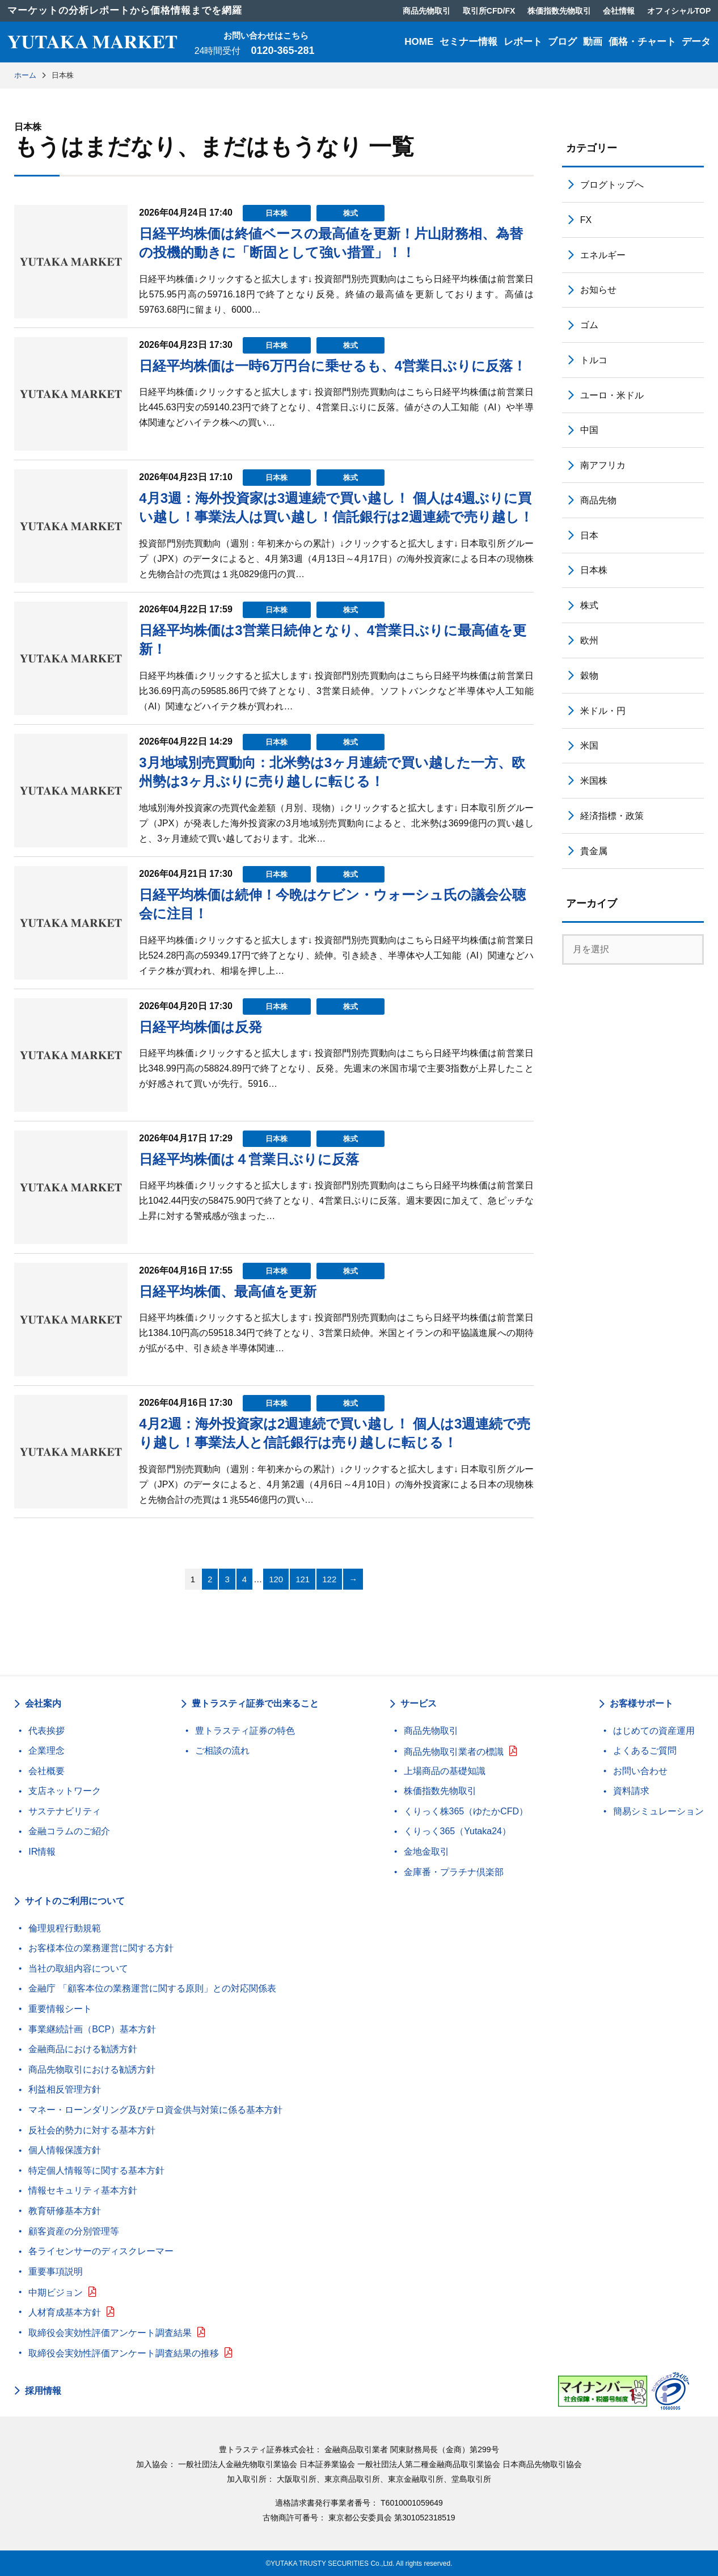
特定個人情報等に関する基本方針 (96, 2170)
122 (329, 1579)
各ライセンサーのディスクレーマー (101, 2251)
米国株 (593, 780)
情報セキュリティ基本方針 (82, 2190)
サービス (418, 1703)
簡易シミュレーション (658, 1811)
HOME (418, 41)
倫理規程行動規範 (64, 1928)
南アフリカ (603, 465)
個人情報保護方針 (64, 2150)
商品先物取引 (431, 1730)
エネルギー (603, 255)
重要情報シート (60, 2009)
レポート (523, 41)
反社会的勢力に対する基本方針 (91, 2130)
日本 (589, 535)
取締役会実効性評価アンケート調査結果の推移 (123, 2353)
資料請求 (631, 1791)
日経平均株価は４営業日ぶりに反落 (249, 1159)
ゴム (589, 325)
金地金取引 (426, 1851)
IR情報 (42, 1851)
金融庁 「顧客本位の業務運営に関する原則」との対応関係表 (152, 1988)
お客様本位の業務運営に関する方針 (101, 1948)
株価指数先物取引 (440, 1791)
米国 (589, 745)
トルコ (593, 360)
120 (276, 1579)
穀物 (589, 675)
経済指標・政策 (612, 816)
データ (696, 41)
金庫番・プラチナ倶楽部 (454, 1872)
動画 (592, 41)
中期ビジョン (55, 2292)
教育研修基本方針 (64, 2211)
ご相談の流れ (222, 1750)
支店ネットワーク (64, 1791)
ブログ (562, 41)
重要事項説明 (55, 2271)
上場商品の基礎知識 (444, 1771)
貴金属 (593, 851)
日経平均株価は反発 (200, 1027)
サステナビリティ (64, 1811)
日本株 (276, 213)
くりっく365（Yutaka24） (457, 1831)
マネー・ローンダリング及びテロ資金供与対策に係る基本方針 (155, 2110)
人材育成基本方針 (64, 2312)
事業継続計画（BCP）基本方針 (92, 2029)
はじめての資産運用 (654, 1730)
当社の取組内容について (78, 1968)
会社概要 (46, 1771)
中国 (589, 430)
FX (586, 220)
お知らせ (598, 290)
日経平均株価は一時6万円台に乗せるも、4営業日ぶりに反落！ (332, 365)
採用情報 (43, 2391)
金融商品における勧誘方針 (82, 2049)
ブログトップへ (612, 185)
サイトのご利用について (75, 1901)
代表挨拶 (46, 1730)
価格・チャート (642, 41)
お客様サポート (641, 1703)
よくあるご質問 (645, 1750)
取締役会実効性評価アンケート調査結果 (110, 2333)
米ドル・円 (603, 711)
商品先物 (598, 500)
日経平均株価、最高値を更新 (227, 1291)
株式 (350, 213)
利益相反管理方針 (64, 2089)
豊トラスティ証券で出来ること (255, 1703)
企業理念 (46, 1750)
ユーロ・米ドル (612, 395)
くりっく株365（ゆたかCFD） (466, 1811)
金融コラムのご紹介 (69, 1831)
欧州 (589, 640)
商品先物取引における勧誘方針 (91, 2069)
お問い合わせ (640, 1771)
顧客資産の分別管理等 (73, 2231)
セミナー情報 (468, 41)
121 (302, 1579)
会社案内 (43, 1703)
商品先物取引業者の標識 (454, 1751)
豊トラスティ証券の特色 (245, 1730)
